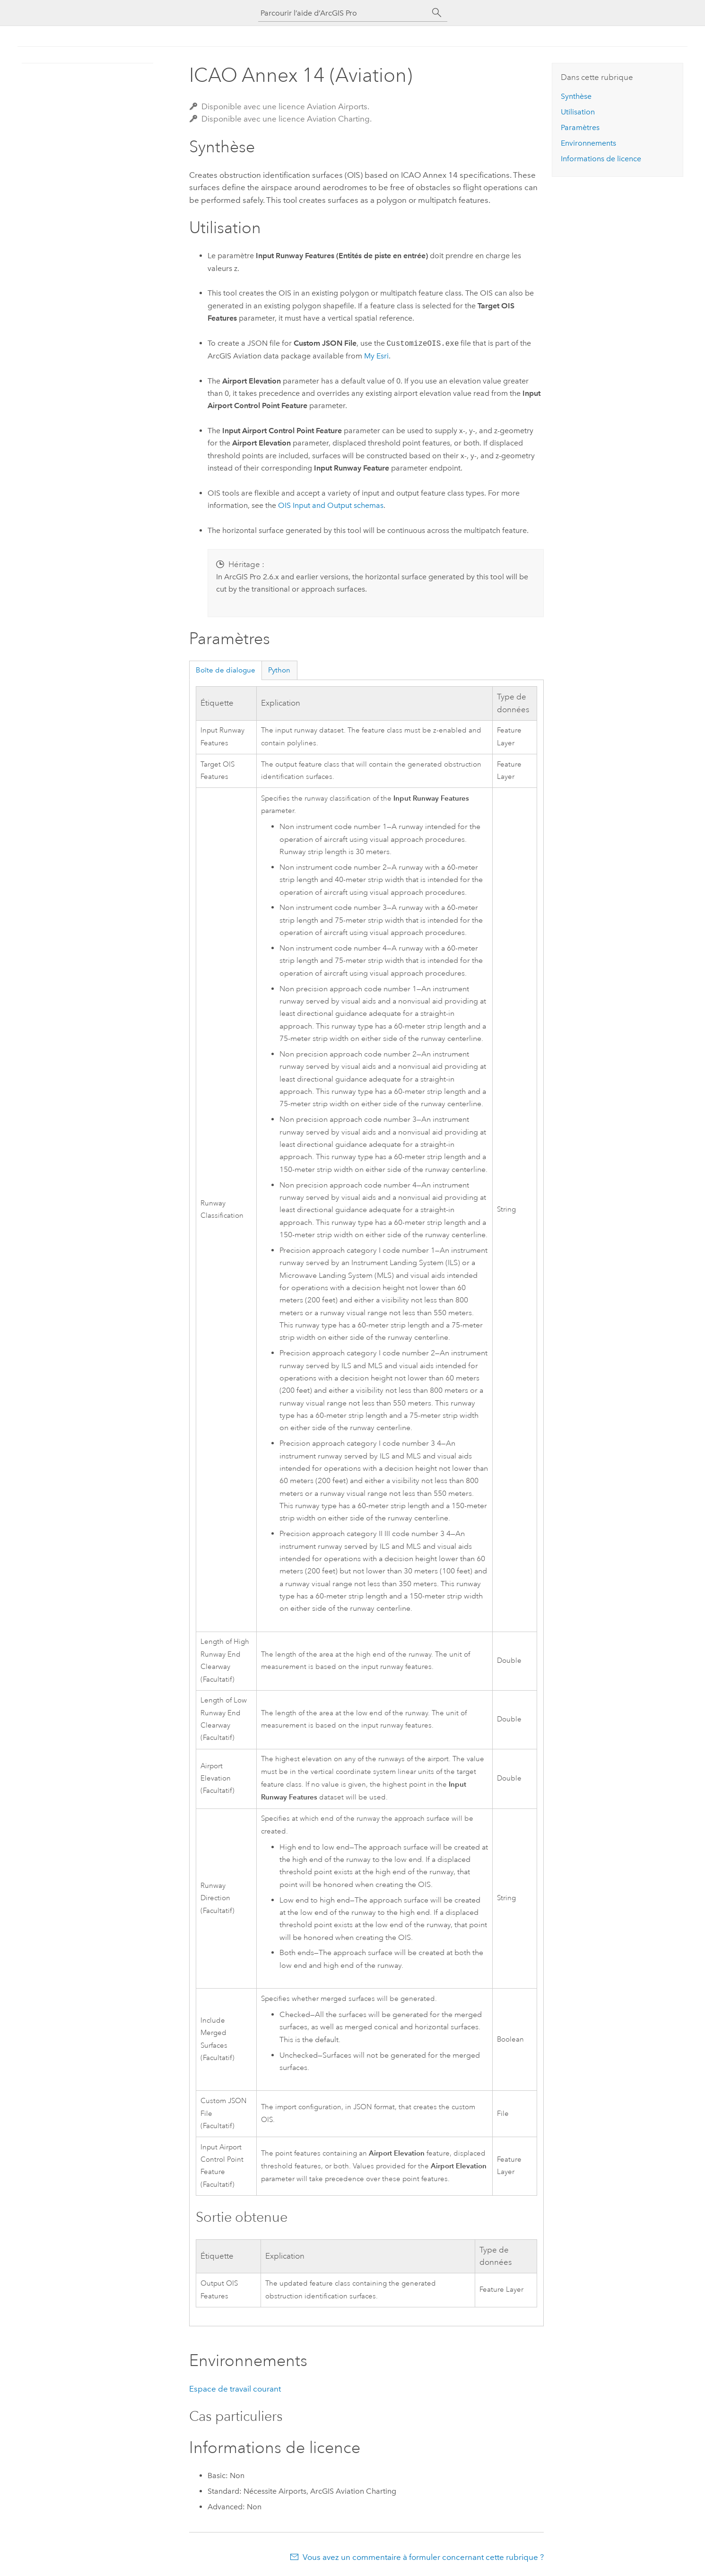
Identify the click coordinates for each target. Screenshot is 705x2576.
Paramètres (580, 127)
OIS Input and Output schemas (330, 505)
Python (279, 670)
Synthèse (576, 96)
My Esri (376, 355)
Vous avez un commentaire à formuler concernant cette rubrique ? (423, 2557)
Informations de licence (601, 158)
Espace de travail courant (235, 2388)
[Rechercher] (437, 12)
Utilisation (578, 111)
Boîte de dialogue (225, 670)
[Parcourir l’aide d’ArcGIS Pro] (343, 13)
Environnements (588, 143)
